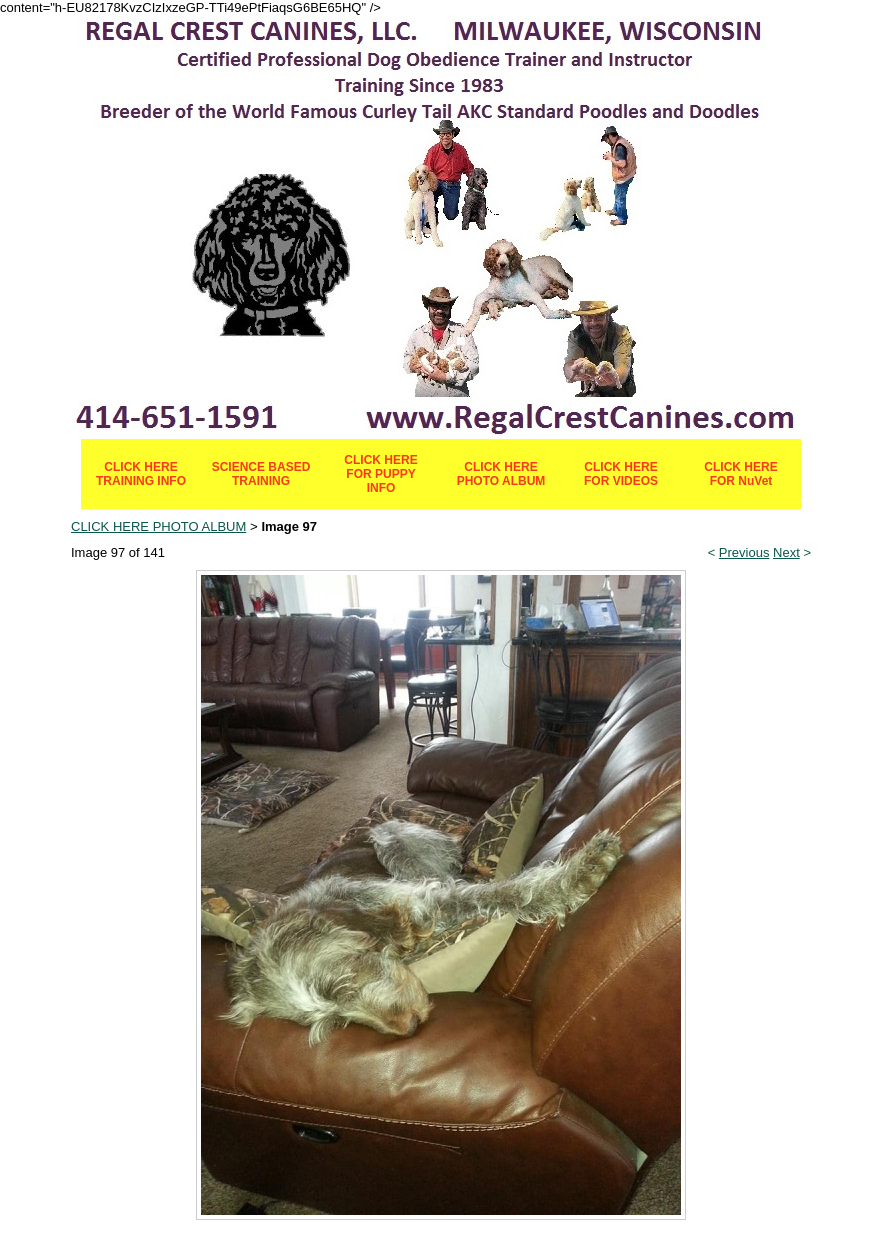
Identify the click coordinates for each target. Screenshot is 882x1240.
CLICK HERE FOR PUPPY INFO (380, 474)
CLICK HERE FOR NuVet (740, 474)
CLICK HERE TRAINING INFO (141, 474)
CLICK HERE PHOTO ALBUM (501, 474)
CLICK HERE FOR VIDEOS (621, 474)
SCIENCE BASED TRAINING (261, 474)
